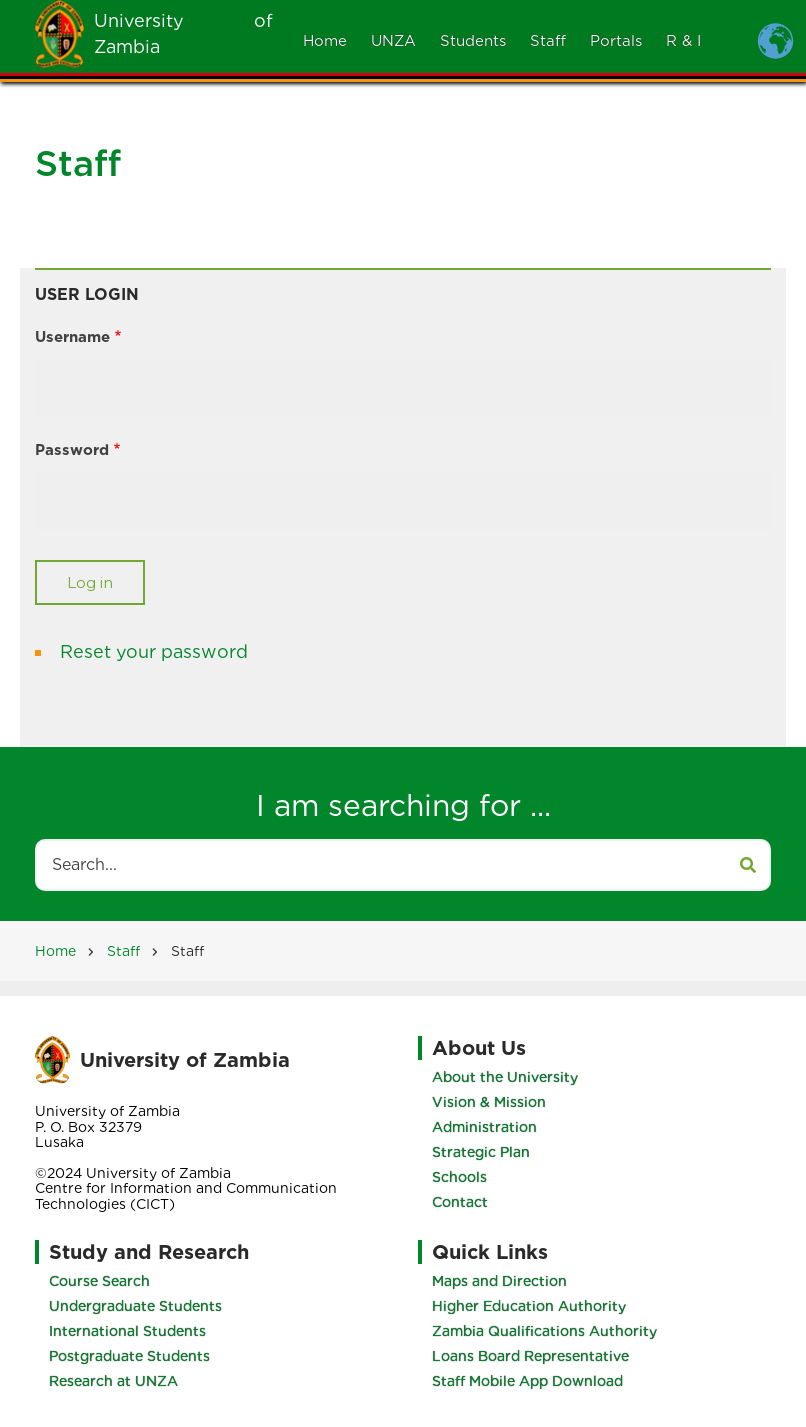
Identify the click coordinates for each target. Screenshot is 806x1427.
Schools (459, 1177)
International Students (127, 1331)
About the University (505, 1077)
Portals (616, 41)
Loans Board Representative (530, 1356)
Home (325, 41)
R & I (683, 41)
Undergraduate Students (135, 1306)
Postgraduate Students (129, 1356)
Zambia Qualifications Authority (544, 1331)
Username (72, 337)
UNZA (393, 41)
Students (473, 41)
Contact (460, 1202)
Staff (548, 41)
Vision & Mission (489, 1102)
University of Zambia (185, 1060)
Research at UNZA (113, 1381)
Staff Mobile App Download (527, 1381)
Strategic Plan (481, 1152)
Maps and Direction (499, 1281)
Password (72, 450)
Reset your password (154, 651)
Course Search (99, 1281)
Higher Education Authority (529, 1306)
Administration (484, 1127)
